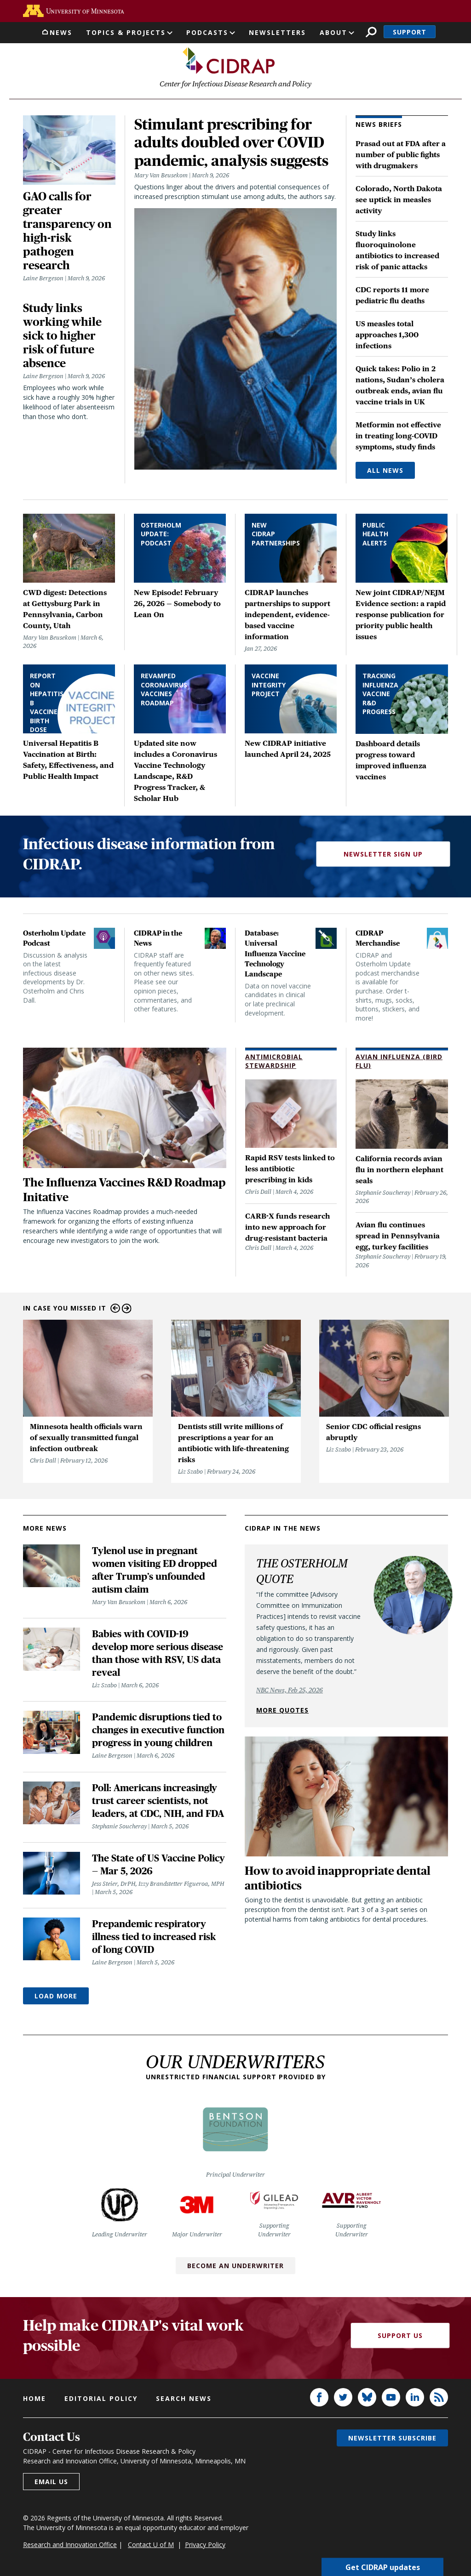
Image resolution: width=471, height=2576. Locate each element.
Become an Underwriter (235, 2265)
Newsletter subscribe (392, 2438)
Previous (115, 1308)
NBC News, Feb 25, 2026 (289, 1690)
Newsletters (277, 32)
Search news (184, 2398)
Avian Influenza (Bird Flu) (399, 1061)
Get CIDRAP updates (382, 2567)
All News (385, 470)
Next (127, 1308)
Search (371, 32)
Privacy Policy (205, 2544)
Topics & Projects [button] (126, 32)
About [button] (333, 32)
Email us (51, 2481)
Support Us (400, 2335)
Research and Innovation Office (70, 2544)
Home (34, 2398)
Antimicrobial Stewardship (274, 1061)
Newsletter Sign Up (383, 854)
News (61, 32)
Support (409, 32)
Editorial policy (101, 2398)
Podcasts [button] (207, 32)
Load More (55, 1996)
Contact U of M (151, 2544)
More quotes (282, 1710)
